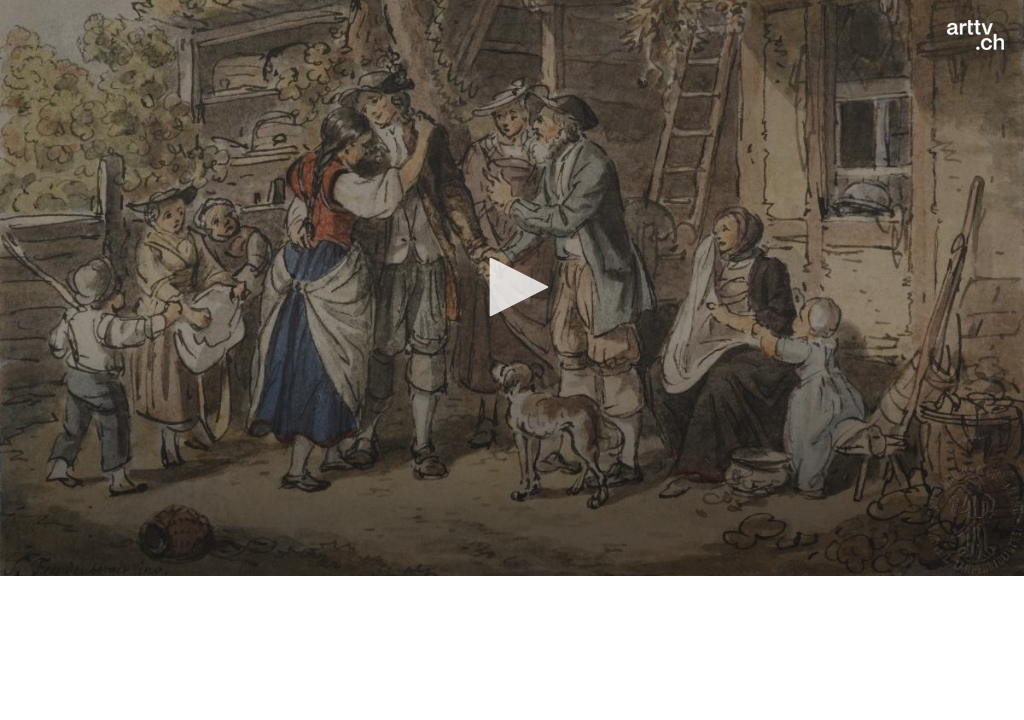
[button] (512, 287)
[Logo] (975, 35)
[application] (512, 288)
